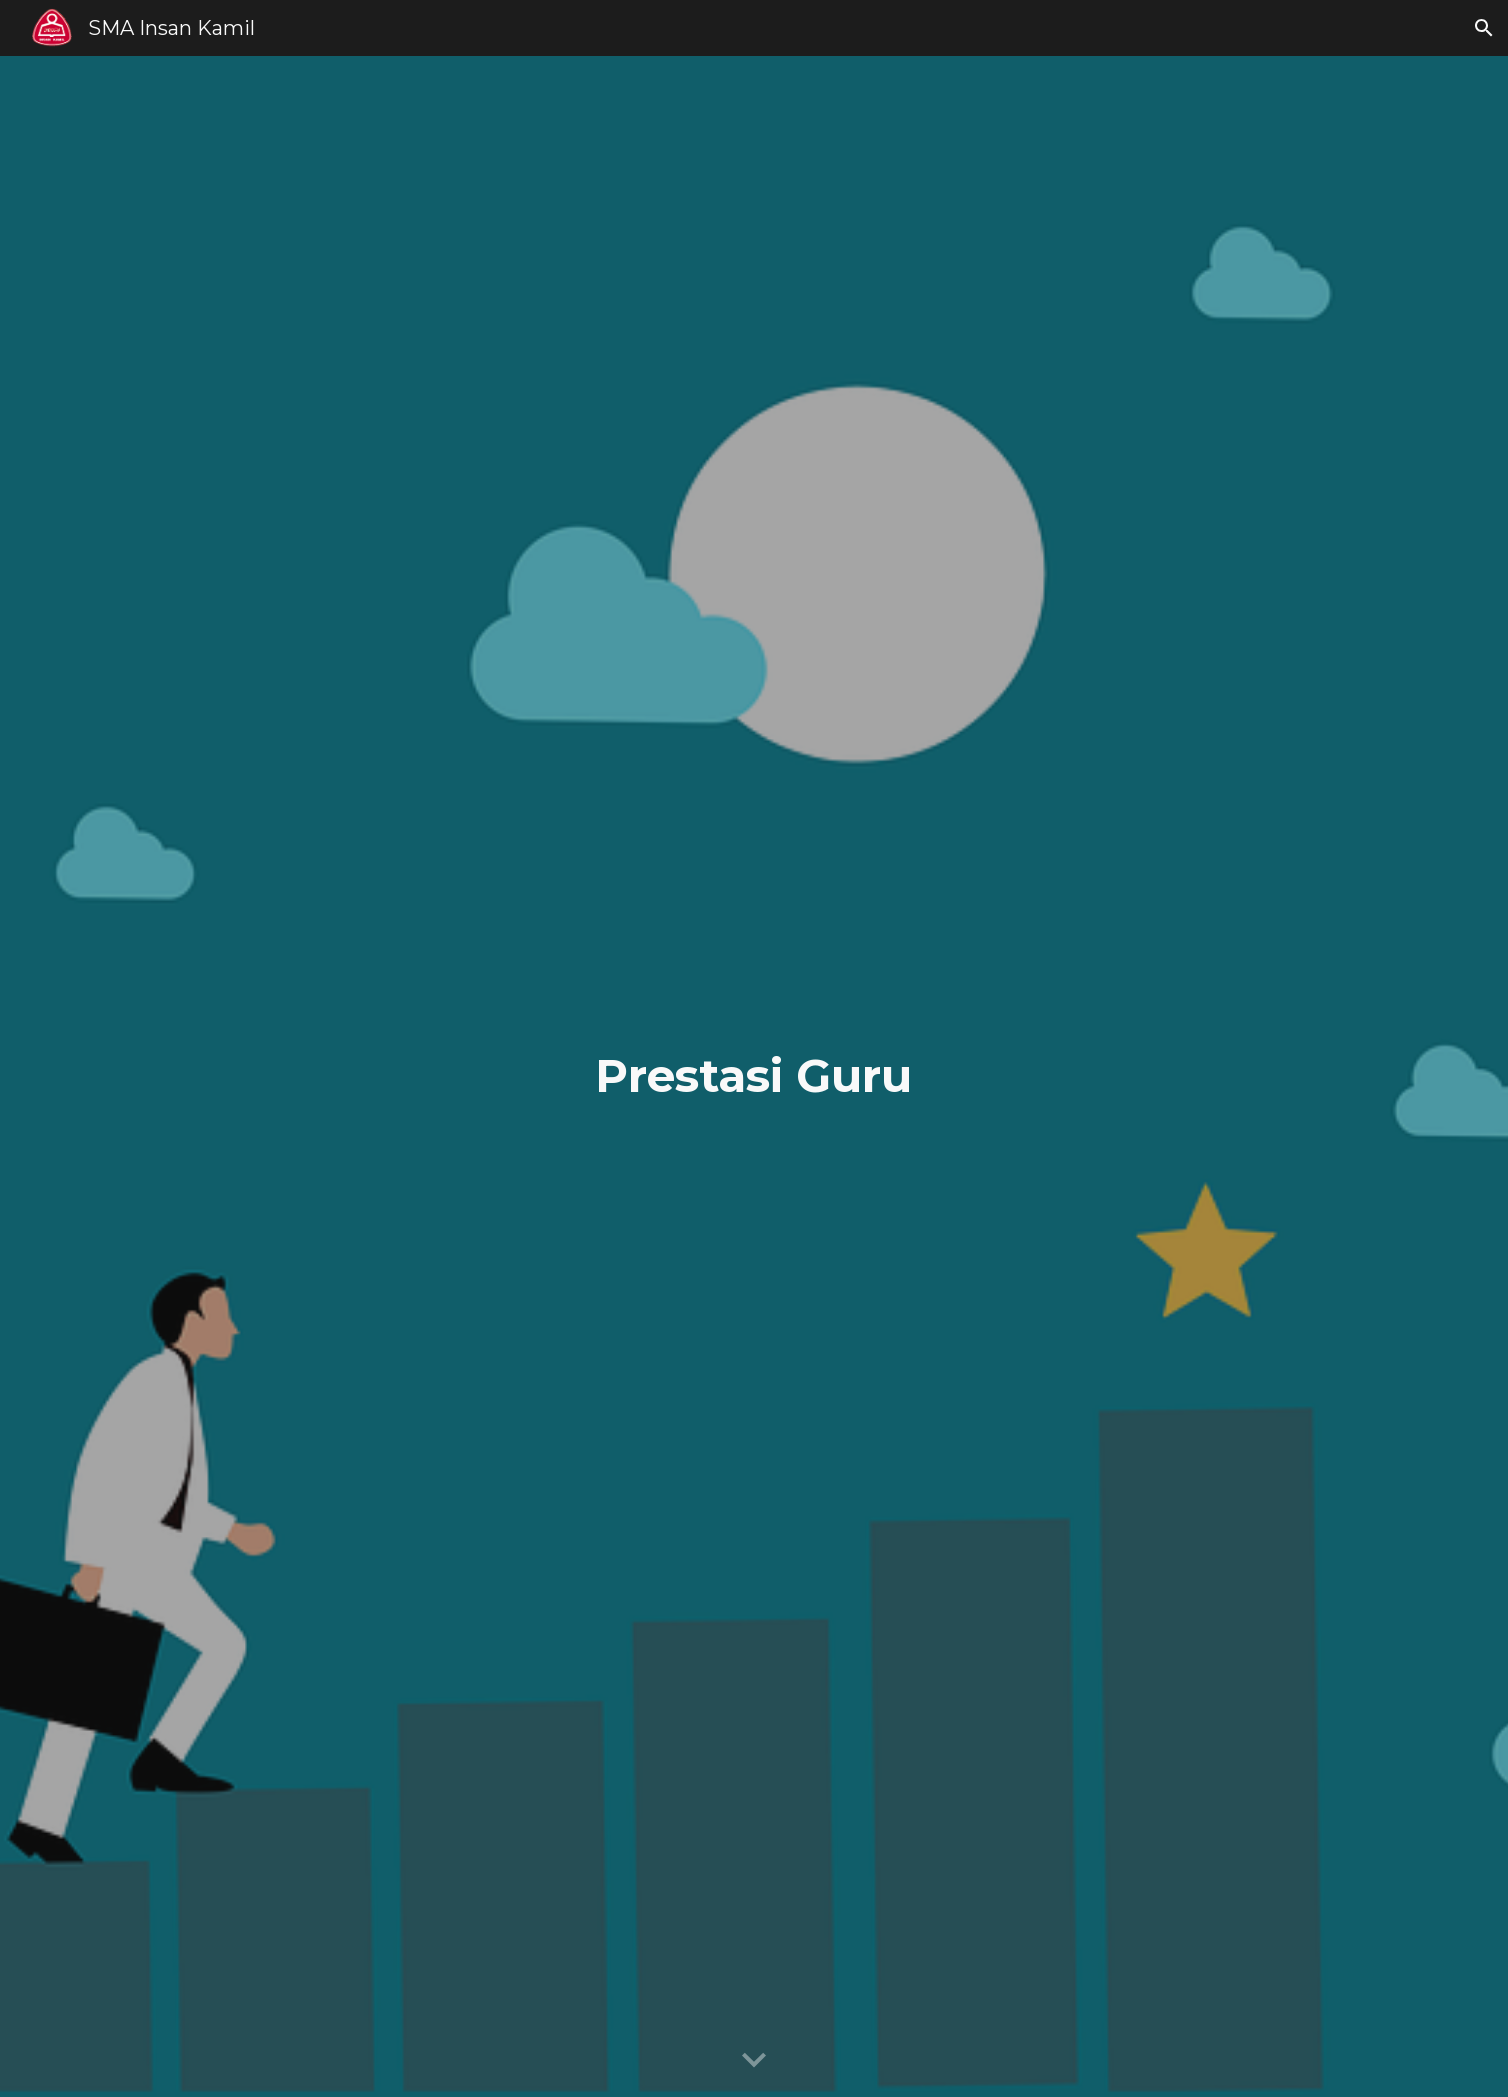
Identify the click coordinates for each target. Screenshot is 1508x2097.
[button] (1484, 28)
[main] (754, 1076)
